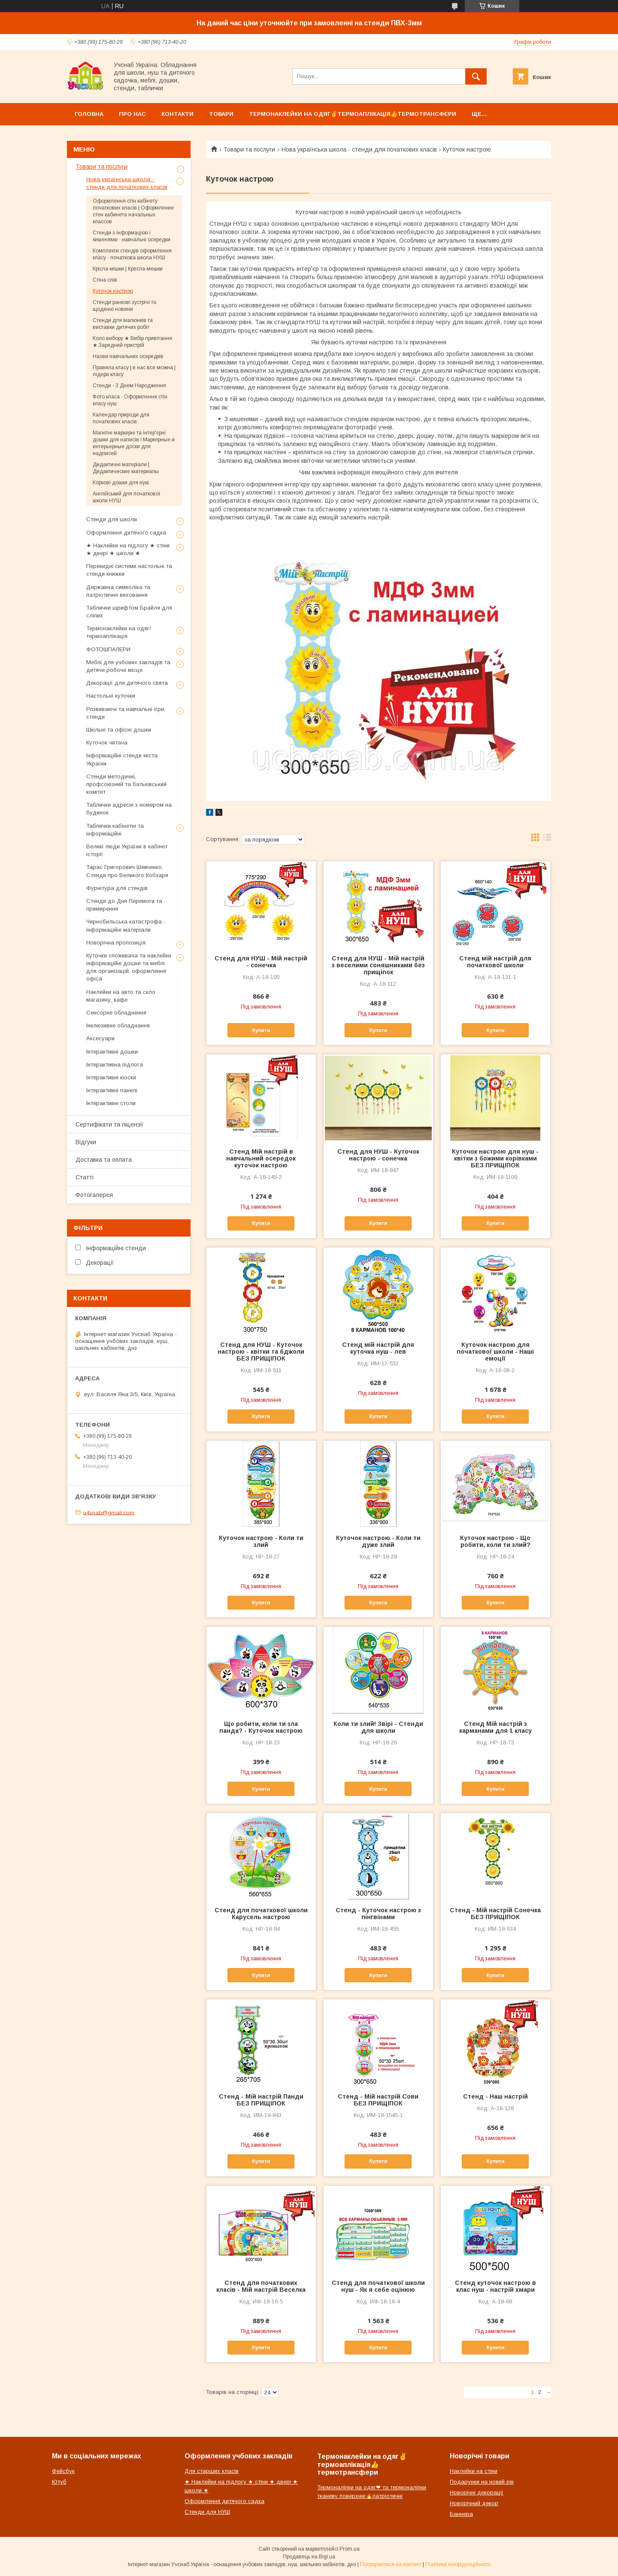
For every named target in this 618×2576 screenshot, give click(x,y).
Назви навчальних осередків (128, 356)
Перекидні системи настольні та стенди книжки (129, 570)
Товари (221, 114)
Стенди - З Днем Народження (129, 386)
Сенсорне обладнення (116, 1012)
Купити (261, 1030)
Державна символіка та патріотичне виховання (118, 591)
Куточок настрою (113, 291)
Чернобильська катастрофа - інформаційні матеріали (126, 925)
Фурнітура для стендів (117, 888)
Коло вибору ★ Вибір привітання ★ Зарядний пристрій (132, 341)
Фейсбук (63, 2471)
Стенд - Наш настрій (495, 2096)
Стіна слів (105, 280)
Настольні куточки (110, 696)
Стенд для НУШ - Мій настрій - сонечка (261, 962)
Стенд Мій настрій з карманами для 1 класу (495, 1727)
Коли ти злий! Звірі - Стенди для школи (378, 1727)
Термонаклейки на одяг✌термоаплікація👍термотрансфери (352, 114)
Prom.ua (349, 2549)
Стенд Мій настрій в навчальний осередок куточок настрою (261, 1158)
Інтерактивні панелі (111, 1090)
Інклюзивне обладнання (118, 1025)
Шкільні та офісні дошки (118, 729)
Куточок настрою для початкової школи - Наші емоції (495, 1351)
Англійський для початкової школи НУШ (127, 497)
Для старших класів (212, 2471)
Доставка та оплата (104, 1159)
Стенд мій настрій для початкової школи (495, 962)
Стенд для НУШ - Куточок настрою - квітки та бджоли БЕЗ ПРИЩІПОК (261, 1351)
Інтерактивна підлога (114, 1064)
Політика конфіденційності (458, 2564)
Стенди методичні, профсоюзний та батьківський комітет (126, 784)
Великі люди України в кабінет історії (126, 850)
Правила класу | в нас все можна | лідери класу (134, 371)
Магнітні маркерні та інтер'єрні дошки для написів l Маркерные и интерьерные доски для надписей (134, 443)
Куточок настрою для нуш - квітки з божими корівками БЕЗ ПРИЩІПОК (495, 1158)
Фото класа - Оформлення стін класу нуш (130, 400)
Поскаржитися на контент (390, 2564)
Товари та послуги (249, 149)
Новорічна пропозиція (115, 942)
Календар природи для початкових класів (121, 418)
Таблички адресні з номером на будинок (129, 809)
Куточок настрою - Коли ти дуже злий (378, 1541)
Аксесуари (100, 1038)
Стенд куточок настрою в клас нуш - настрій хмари (495, 2286)
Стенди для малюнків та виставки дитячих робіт (123, 323)
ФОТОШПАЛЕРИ (108, 649)
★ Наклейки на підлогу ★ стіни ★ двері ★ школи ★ (128, 549)
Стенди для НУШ (207, 2512)
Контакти (177, 114)
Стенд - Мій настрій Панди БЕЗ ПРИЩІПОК (261, 2100)
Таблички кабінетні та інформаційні (115, 830)
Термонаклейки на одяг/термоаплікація (118, 632)
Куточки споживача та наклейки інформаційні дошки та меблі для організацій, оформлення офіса (128, 967)
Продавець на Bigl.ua (309, 2557)
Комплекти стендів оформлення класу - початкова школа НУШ (132, 254)
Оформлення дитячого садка (126, 532)
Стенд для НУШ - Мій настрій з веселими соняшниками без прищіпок (378, 965)
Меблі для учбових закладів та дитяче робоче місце (128, 666)
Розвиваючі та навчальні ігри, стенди (125, 713)
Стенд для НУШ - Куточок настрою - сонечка (378, 1155)
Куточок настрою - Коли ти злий (261, 1541)
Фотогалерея (94, 1194)
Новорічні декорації (476, 2492)
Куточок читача (106, 742)
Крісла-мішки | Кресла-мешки (128, 269)
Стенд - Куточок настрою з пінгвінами (378, 1913)
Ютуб (59, 2482)
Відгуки (86, 1142)
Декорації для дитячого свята (127, 683)
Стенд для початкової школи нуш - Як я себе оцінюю (378, 2286)
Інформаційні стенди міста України (122, 759)
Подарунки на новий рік (482, 2482)
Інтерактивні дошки (112, 1051)
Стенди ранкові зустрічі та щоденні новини (124, 305)
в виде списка (547, 839)
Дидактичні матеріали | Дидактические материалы (126, 468)
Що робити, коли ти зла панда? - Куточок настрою (261, 1727)
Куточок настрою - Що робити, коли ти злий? (495, 1541)
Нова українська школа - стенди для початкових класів (359, 149)
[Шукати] (476, 76)
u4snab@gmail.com (108, 1512)
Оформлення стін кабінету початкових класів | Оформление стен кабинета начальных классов (133, 211)
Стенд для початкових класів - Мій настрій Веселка (261, 2286)
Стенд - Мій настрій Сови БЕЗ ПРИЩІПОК (378, 2100)
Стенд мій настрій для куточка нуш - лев (378, 1348)
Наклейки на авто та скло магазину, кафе (120, 996)
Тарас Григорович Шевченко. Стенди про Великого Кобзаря (127, 871)
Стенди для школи (111, 519)
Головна (89, 114)
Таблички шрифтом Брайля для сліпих (129, 612)
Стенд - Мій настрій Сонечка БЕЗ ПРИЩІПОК (495, 1913)
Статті (85, 1177)
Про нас (132, 114)
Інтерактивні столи (111, 1103)
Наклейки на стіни (473, 2471)
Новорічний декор (474, 2503)
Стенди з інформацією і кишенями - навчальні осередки (131, 236)
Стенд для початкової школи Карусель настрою (261, 1913)
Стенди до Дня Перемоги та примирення (124, 905)
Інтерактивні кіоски (111, 1077)
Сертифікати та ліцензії (109, 1124)
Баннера (461, 2514)
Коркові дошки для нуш (121, 483)
